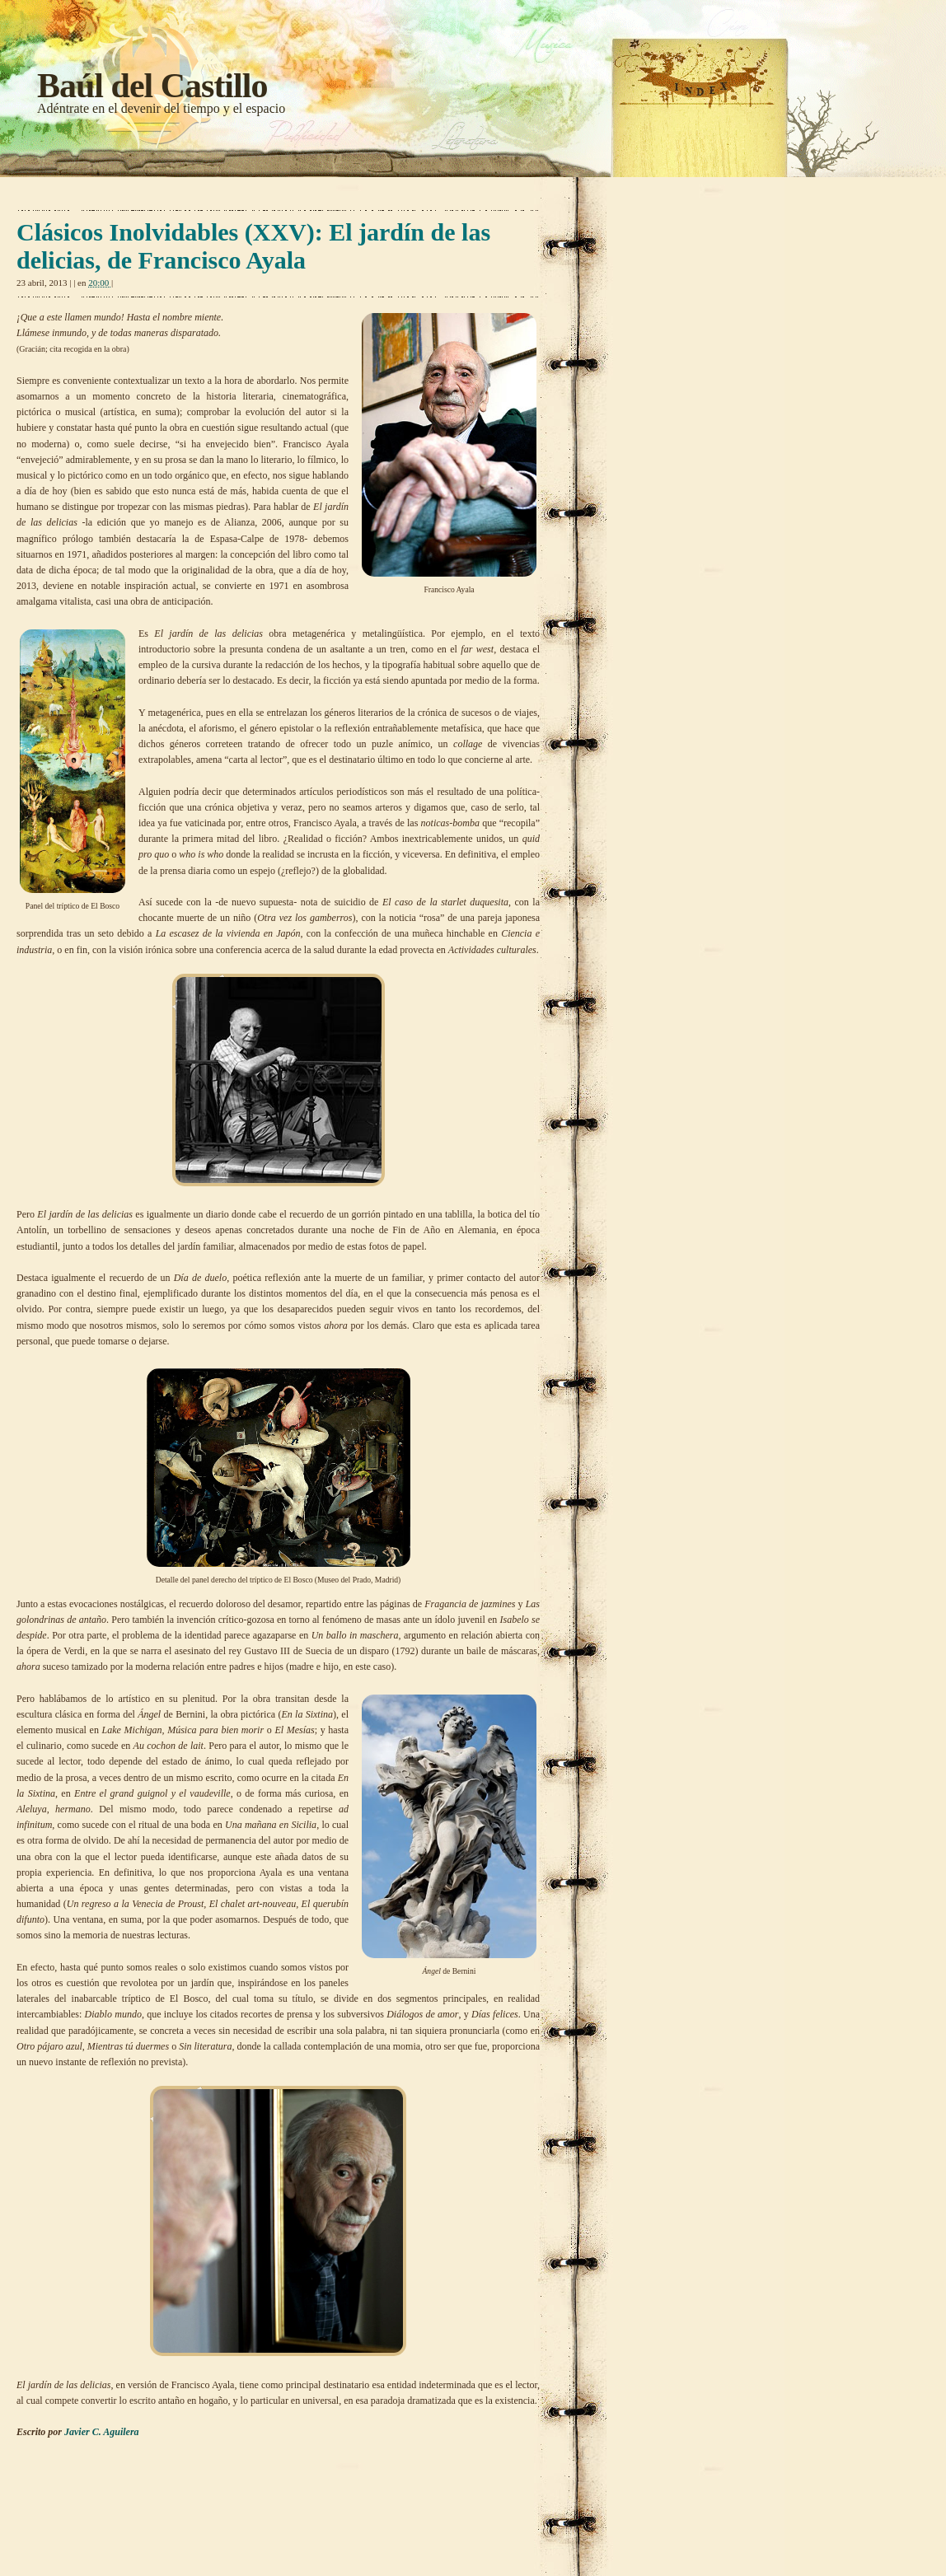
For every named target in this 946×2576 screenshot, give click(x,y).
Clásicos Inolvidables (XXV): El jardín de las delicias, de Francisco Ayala (253, 245)
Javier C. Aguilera (103, 2432)
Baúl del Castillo (152, 86)
